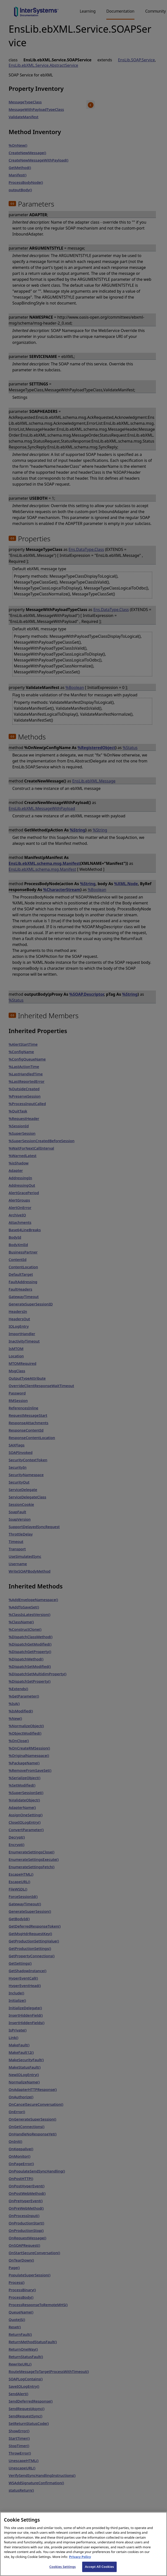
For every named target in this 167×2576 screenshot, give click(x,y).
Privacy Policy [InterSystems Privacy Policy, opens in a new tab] (80, 2558)
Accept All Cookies (99, 2568)
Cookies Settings (62, 2568)
